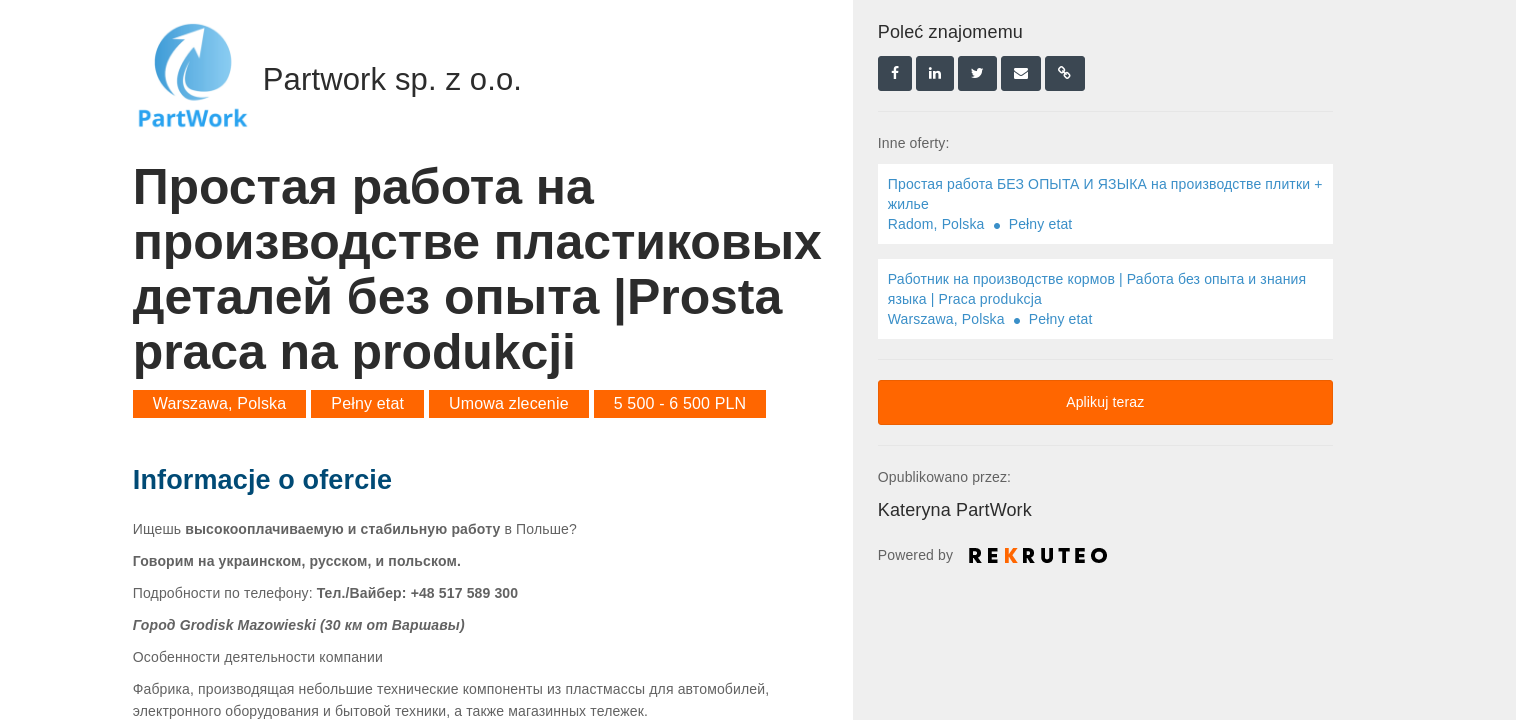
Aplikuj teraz (1105, 402)
